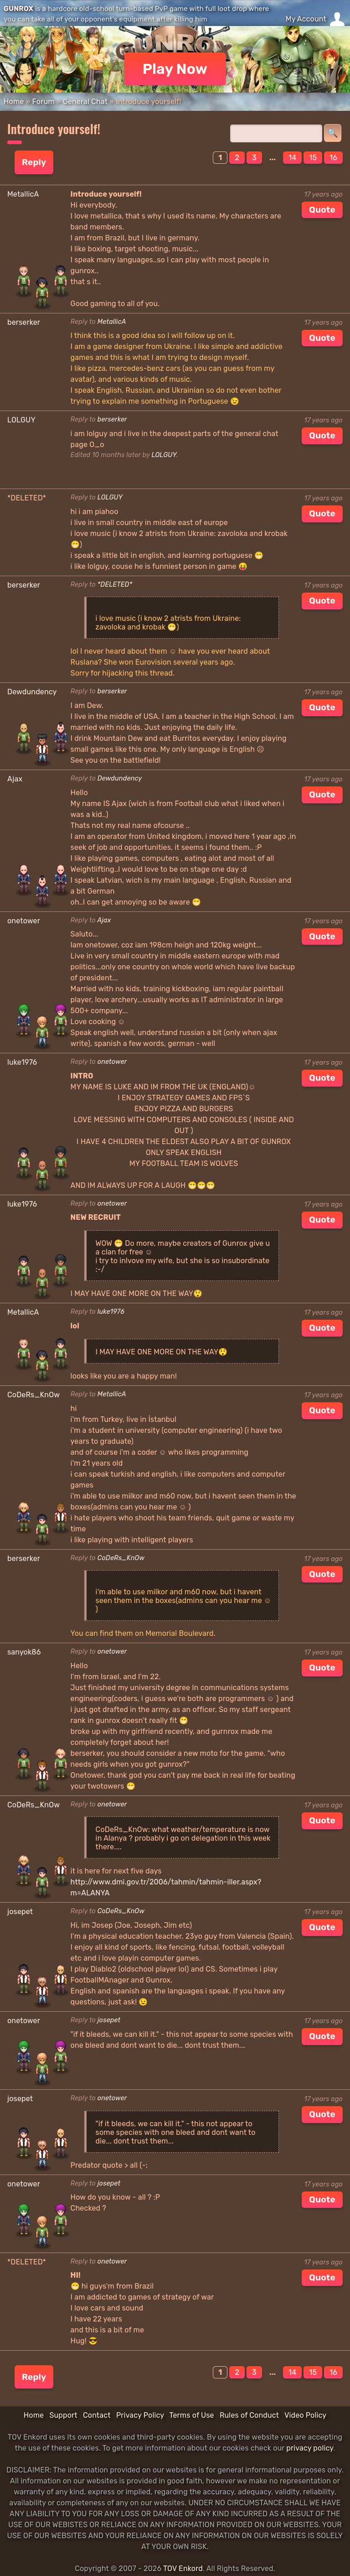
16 (333, 157)
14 (292, 157)
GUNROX (18, 9)
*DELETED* (115, 584)
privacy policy (309, 2448)
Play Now (175, 69)
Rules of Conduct (249, 2415)
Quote (322, 209)
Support (63, 2415)
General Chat (85, 101)
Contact (97, 2415)
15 (313, 157)
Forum (43, 101)
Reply (34, 162)
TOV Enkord (183, 2568)
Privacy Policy (140, 2415)
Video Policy (305, 2415)
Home (14, 101)
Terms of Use (192, 2415)
